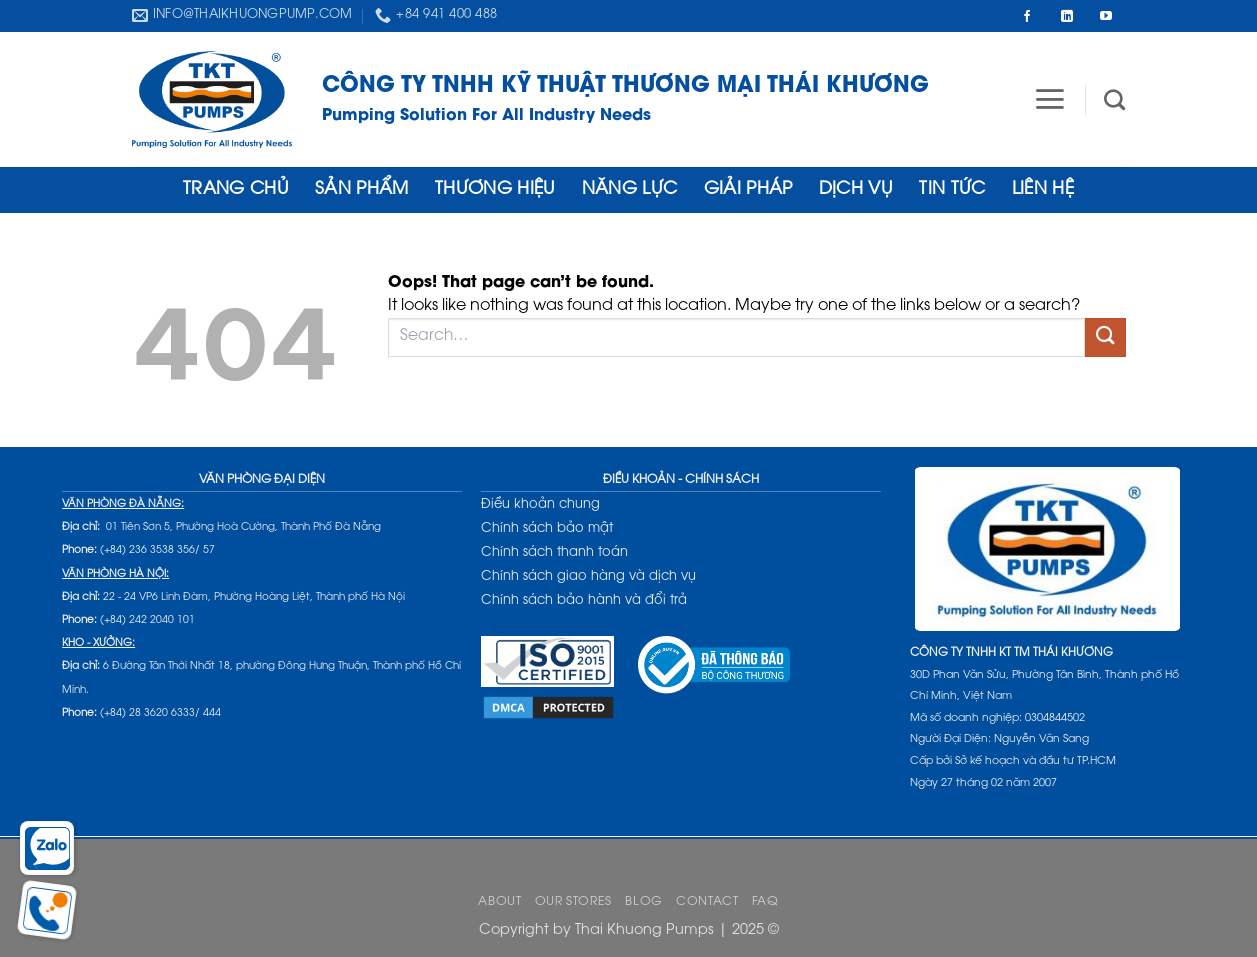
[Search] (1114, 99)
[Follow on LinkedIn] (1067, 16)
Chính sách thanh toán (554, 552)
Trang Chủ (236, 190)
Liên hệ (1043, 190)
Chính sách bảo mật (547, 528)
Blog (643, 902)
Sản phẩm (362, 190)
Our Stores (573, 902)
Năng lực (630, 190)
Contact (707, 902)
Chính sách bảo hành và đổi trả (584, 600)
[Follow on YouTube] (1106, 16)
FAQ (765, 902)
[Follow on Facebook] (1027, 16)
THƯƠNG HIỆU (495, 190)
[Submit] (1105, 337)
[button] (1049, 99)
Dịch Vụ (856, 190)
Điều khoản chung (540, 504)
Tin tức (952, 190)
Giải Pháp (748, 190)
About (499, 902)
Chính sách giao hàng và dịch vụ (588, 576)
